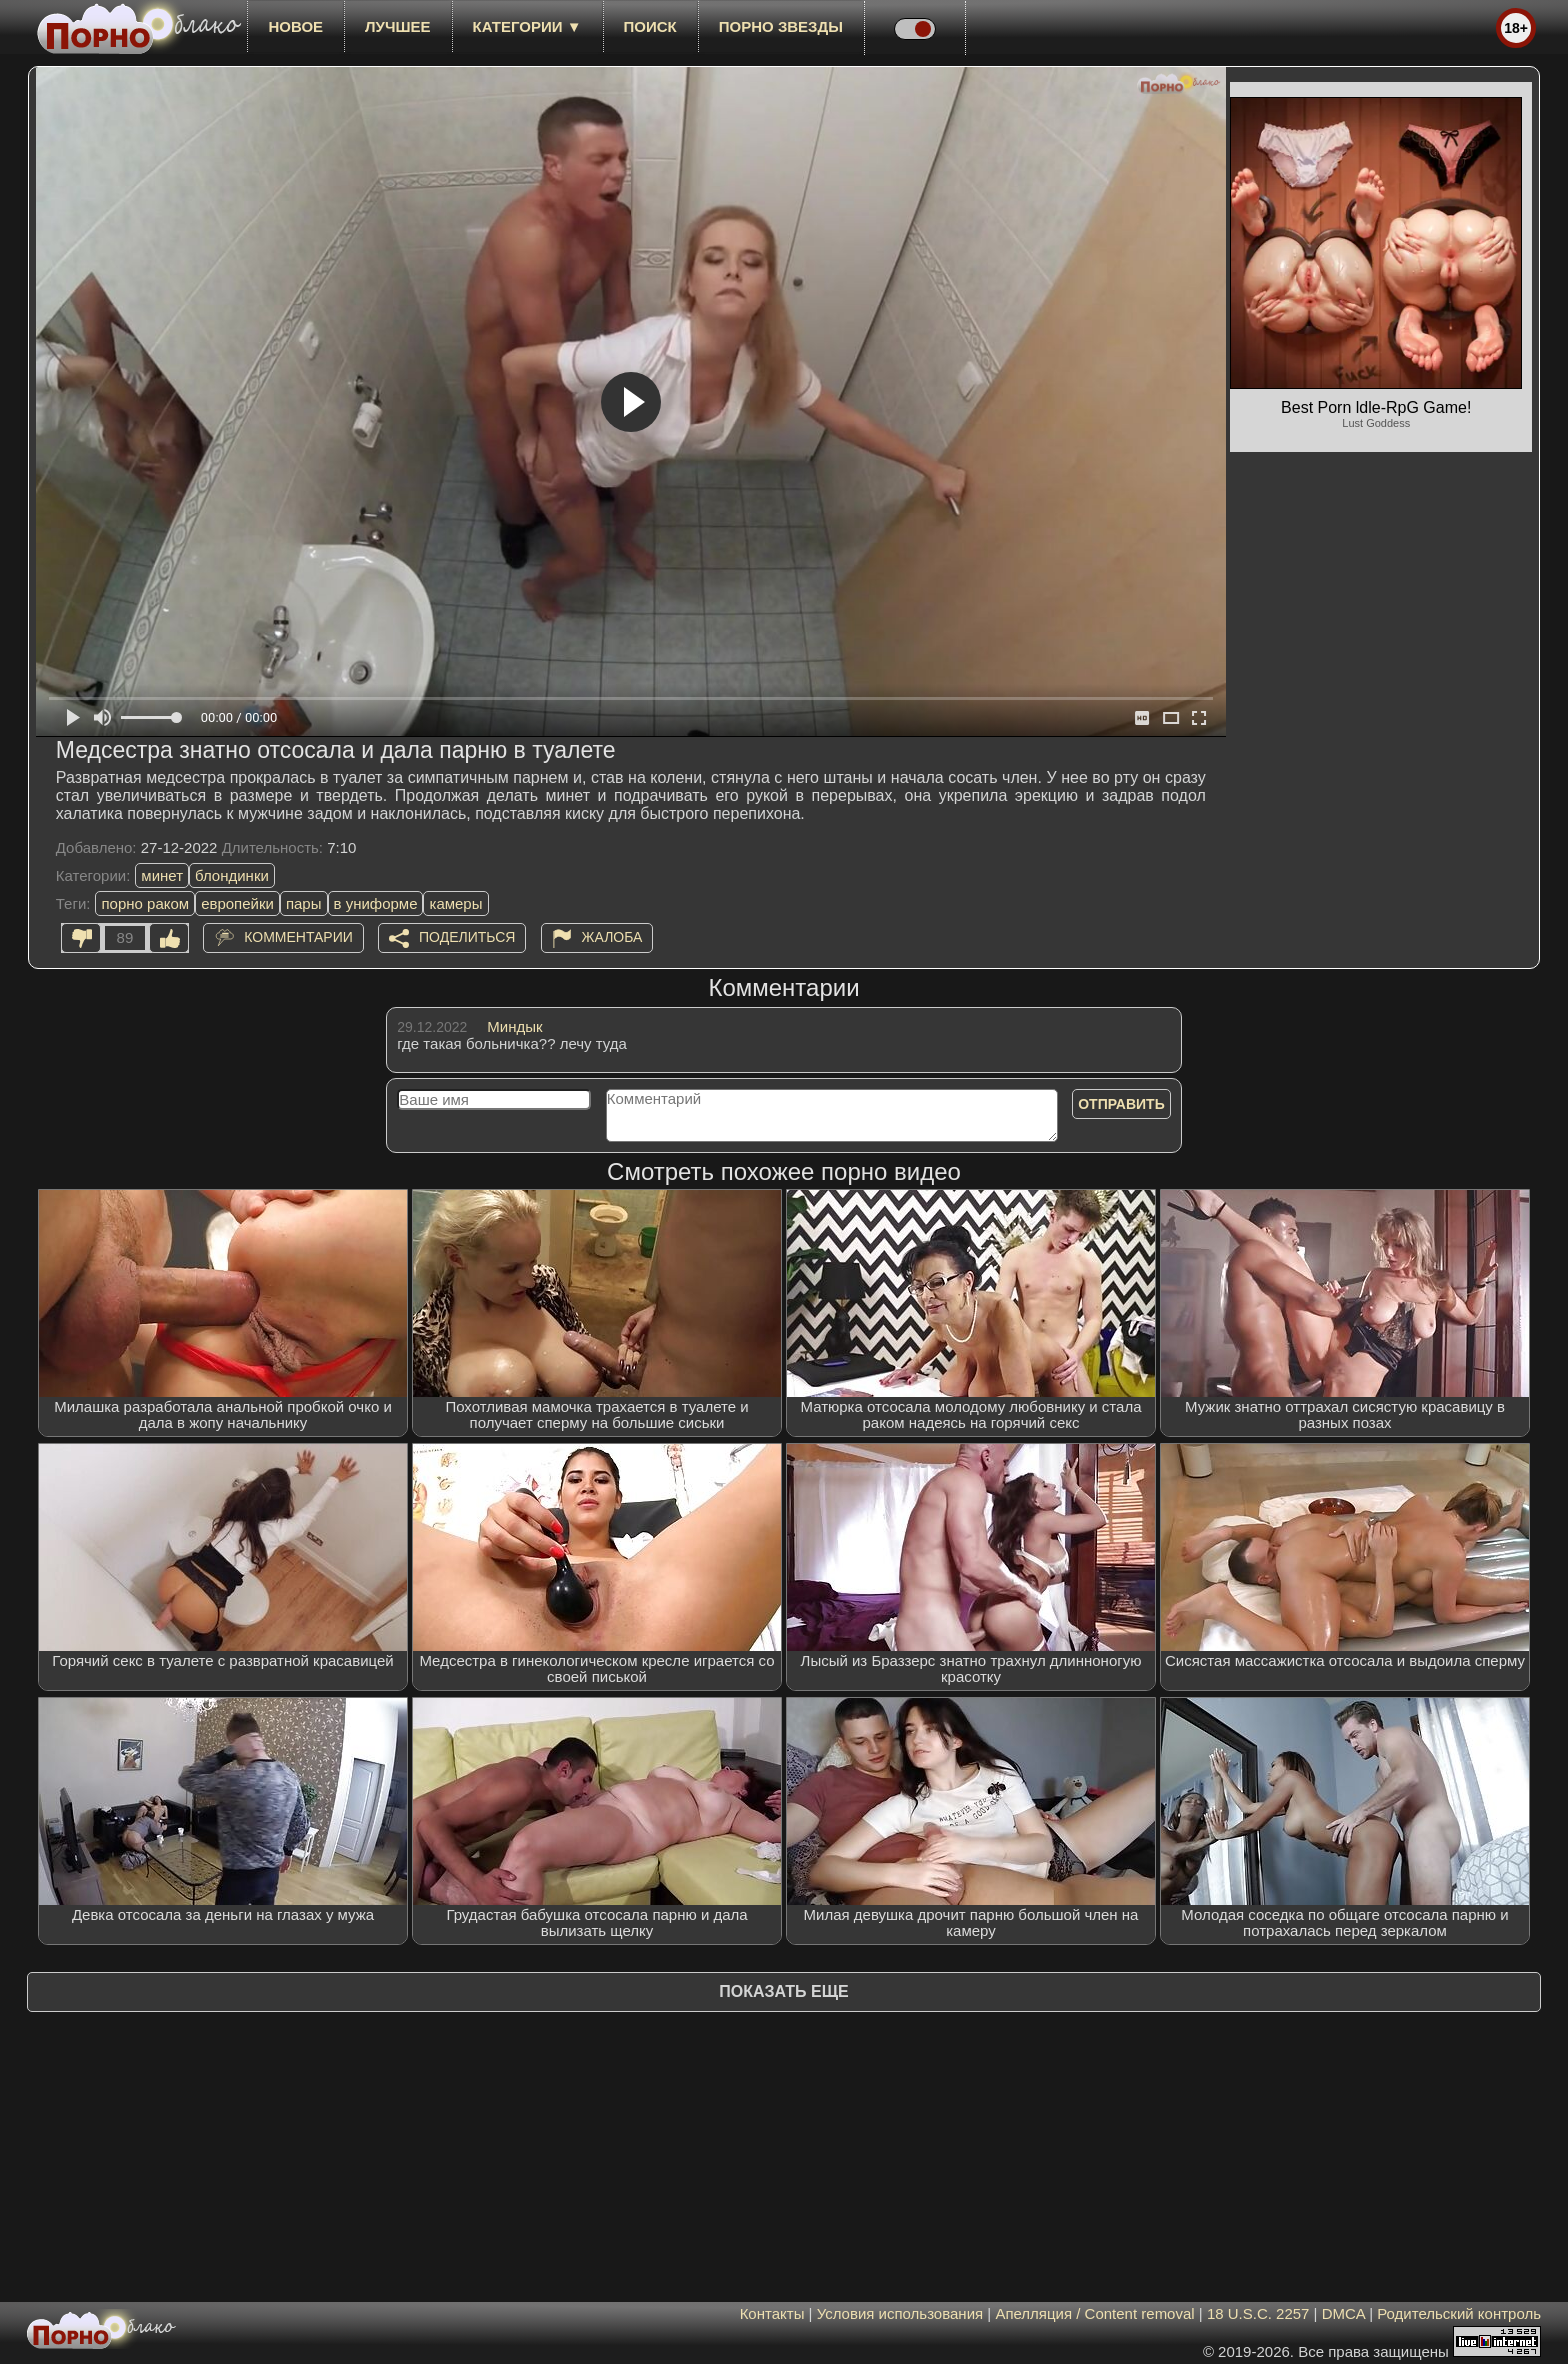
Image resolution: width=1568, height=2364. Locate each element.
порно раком (145, 903)
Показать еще (783, 1991)
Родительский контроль (1459, 2313)
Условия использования (900, 2313)
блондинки (232, 875)
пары (304, 903)
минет (162, 875)
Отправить (1121, 1104)
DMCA (1343, 2313)
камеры (455, 903)
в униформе (376, 903)
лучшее (397, 26)
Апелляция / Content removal (1094, 2313)
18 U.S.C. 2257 (1258, 2313)
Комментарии (298, 937)
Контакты (772, 2313)
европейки (237, 903)
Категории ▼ (527, 26)
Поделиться (467, 937)
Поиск (650, 26)
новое (295, 26)
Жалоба (612, 937)
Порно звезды (781, 26)
